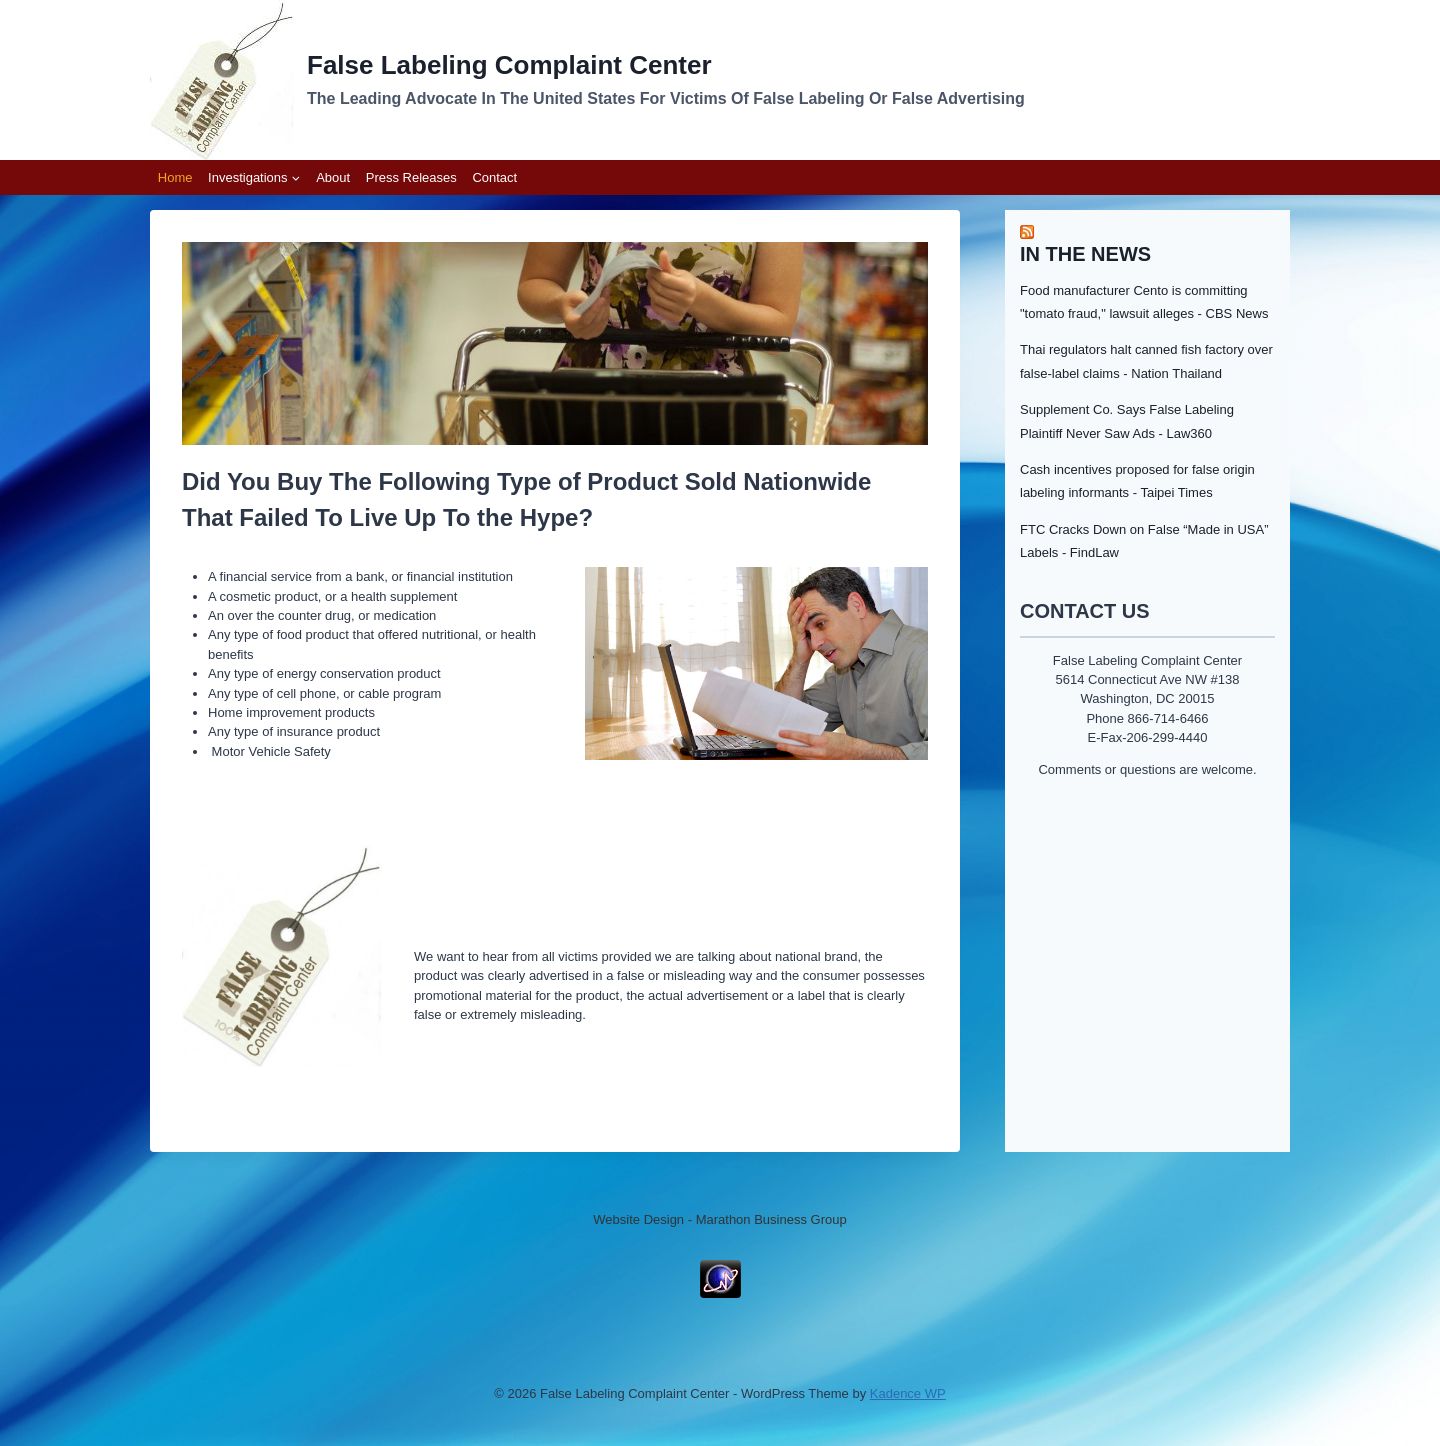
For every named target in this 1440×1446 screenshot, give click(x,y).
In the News (1085, 254)
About (333, 177)
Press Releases (411, 177)
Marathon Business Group (771, 1219)
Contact (494, 177)
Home (175, 177)
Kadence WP (908, 1393)
